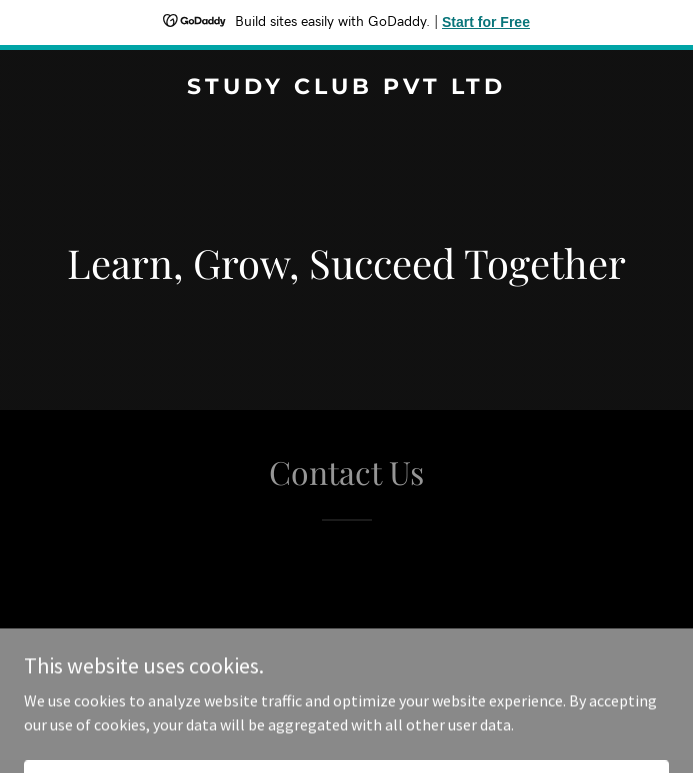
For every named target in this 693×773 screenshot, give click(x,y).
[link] (346, 88)
